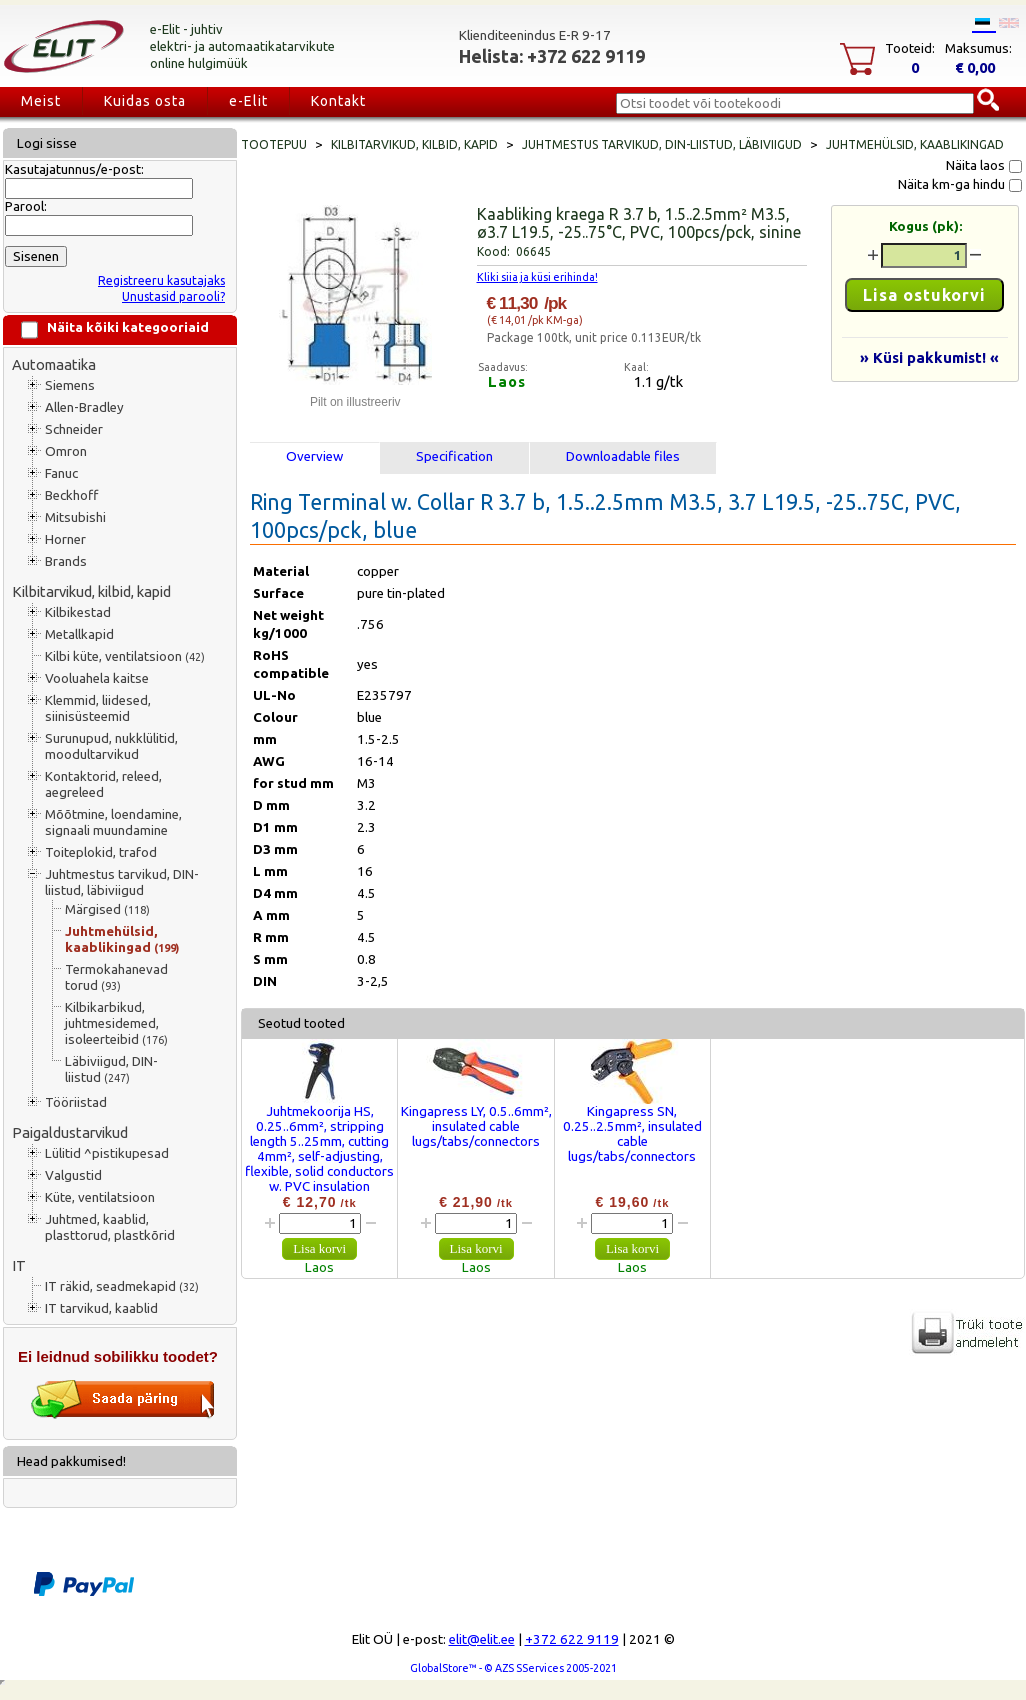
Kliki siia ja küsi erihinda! (537, 277)
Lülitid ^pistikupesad (107, 1153)
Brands (66, 561)
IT (19, 1265)
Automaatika (54, 364)
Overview (314, 456)
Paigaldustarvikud (70, 1132)
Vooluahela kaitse (97, 678)
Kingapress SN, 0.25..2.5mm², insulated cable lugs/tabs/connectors (632, 1134)
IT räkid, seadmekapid (122, 1286)
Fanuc (61, 473)
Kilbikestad (78, 612)
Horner (65, 539)
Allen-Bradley (84, 407)
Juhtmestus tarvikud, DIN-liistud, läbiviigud (122, 882)
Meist (41, 101)
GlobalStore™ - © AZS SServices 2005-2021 (513, 1668)
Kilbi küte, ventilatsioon (125, 656)
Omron (66, 451)
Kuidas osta (145, 101)
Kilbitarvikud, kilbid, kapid (91, 591)
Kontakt (338, 101)
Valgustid (73, 1175)
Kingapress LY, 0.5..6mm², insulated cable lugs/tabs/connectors (476, 1126)
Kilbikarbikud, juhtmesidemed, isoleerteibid (116, 1023)
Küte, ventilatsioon (100, 1197)
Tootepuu (274, 144)
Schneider (74, 429)
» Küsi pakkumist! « (929, 357)
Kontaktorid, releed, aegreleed (103, 784)
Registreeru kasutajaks (161, 280)
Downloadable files (623, 456)
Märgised (107, 909)
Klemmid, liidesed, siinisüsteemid (98, 708)
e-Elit (248, 101)
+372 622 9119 (572, 1639)
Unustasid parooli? (173, 296)
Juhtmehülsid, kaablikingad (122, 939)
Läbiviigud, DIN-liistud (111, 1069)
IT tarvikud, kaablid (101, 1308)
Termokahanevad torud (116, 977)
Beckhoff (71, 495)
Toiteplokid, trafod (101, 852)
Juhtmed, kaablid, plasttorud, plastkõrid (110, 1227)
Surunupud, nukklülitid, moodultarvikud (111, 746)
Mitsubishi (75, 517)
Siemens (70, 385)
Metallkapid (79, 634)
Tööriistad (76, 1102)
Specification (454, 456)
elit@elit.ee (482, 1639)
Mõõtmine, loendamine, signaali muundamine (113, 822)
